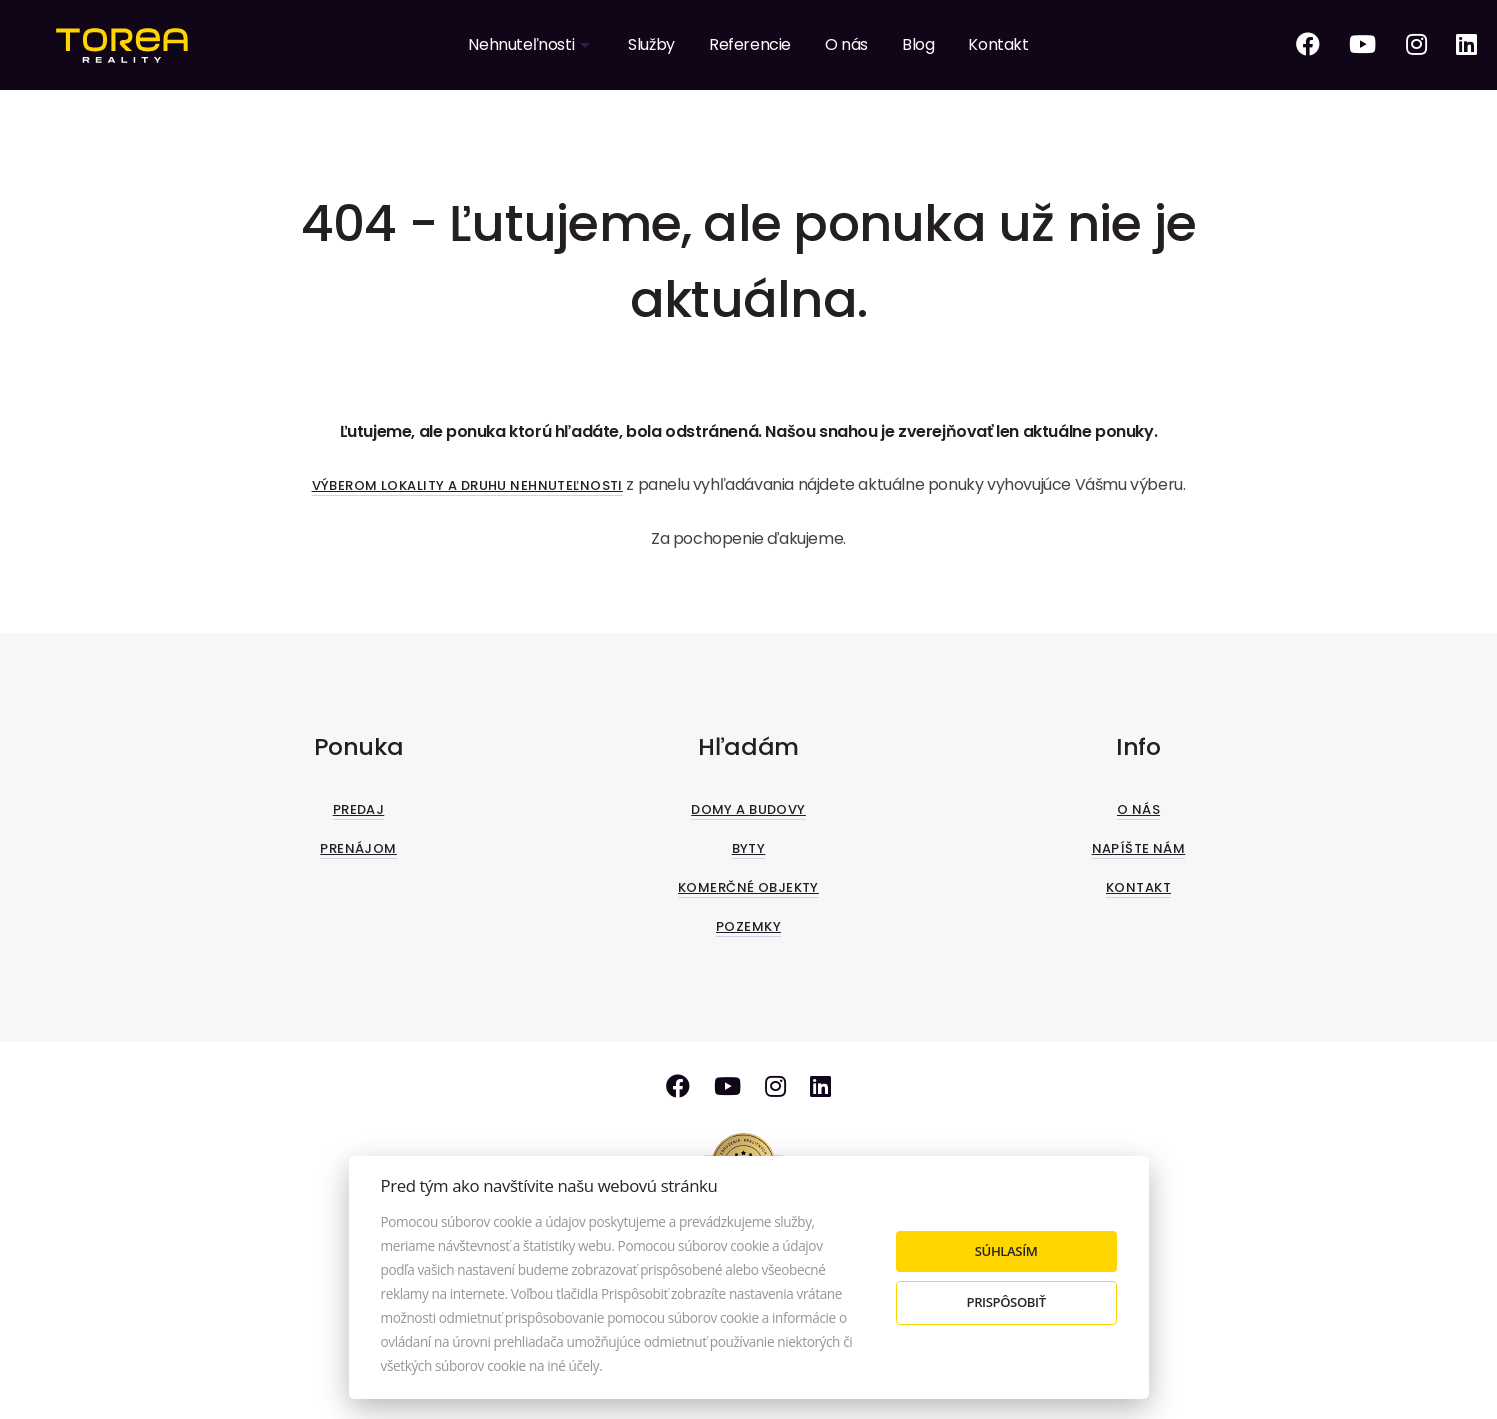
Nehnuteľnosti (521, 44)
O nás (846, 44)
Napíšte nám (1139, 848)
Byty (749, 848)
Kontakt (998, 44)
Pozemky (748, 926)
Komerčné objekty (748, 887)
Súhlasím (1006, 1251)
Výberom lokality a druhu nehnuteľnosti (467, 485)
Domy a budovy (748, 809)
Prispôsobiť (1005, 1302)
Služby (651, 44)
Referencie (750, 44)
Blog (918, 44)
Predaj (359, 809)
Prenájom (358, 848)
